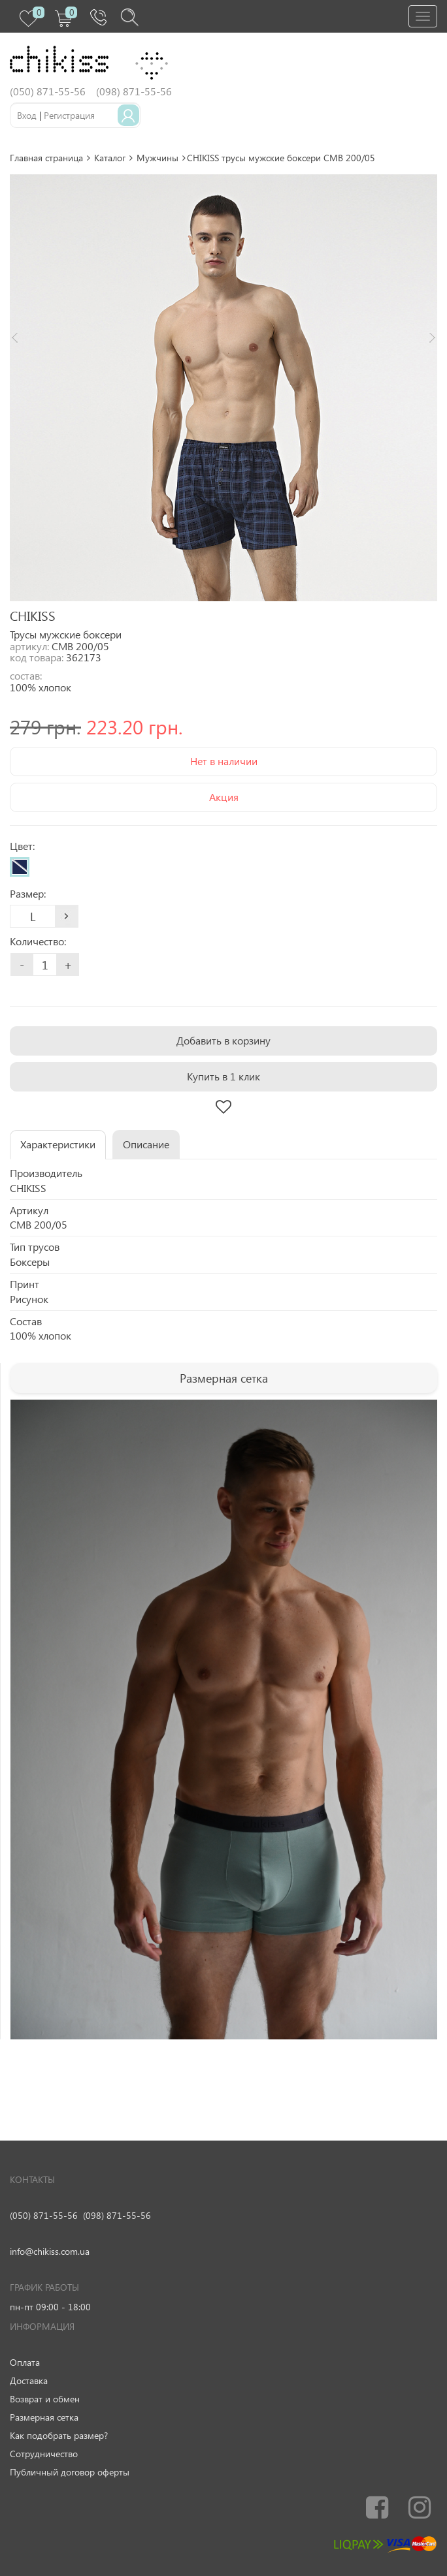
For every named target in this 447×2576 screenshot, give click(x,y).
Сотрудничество (44, 2453)
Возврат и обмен (45, 2399)
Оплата (25, 2362)
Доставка (29, 2380)
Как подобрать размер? (59, 2435)
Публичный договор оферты (69, 2472)
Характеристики (57, 1144)
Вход (27, 115)
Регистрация (69, 115)
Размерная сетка (44, 2417)
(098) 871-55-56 (117, 2215)
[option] (223, 387)
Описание (146, 1144)
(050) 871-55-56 (44, 2215)
